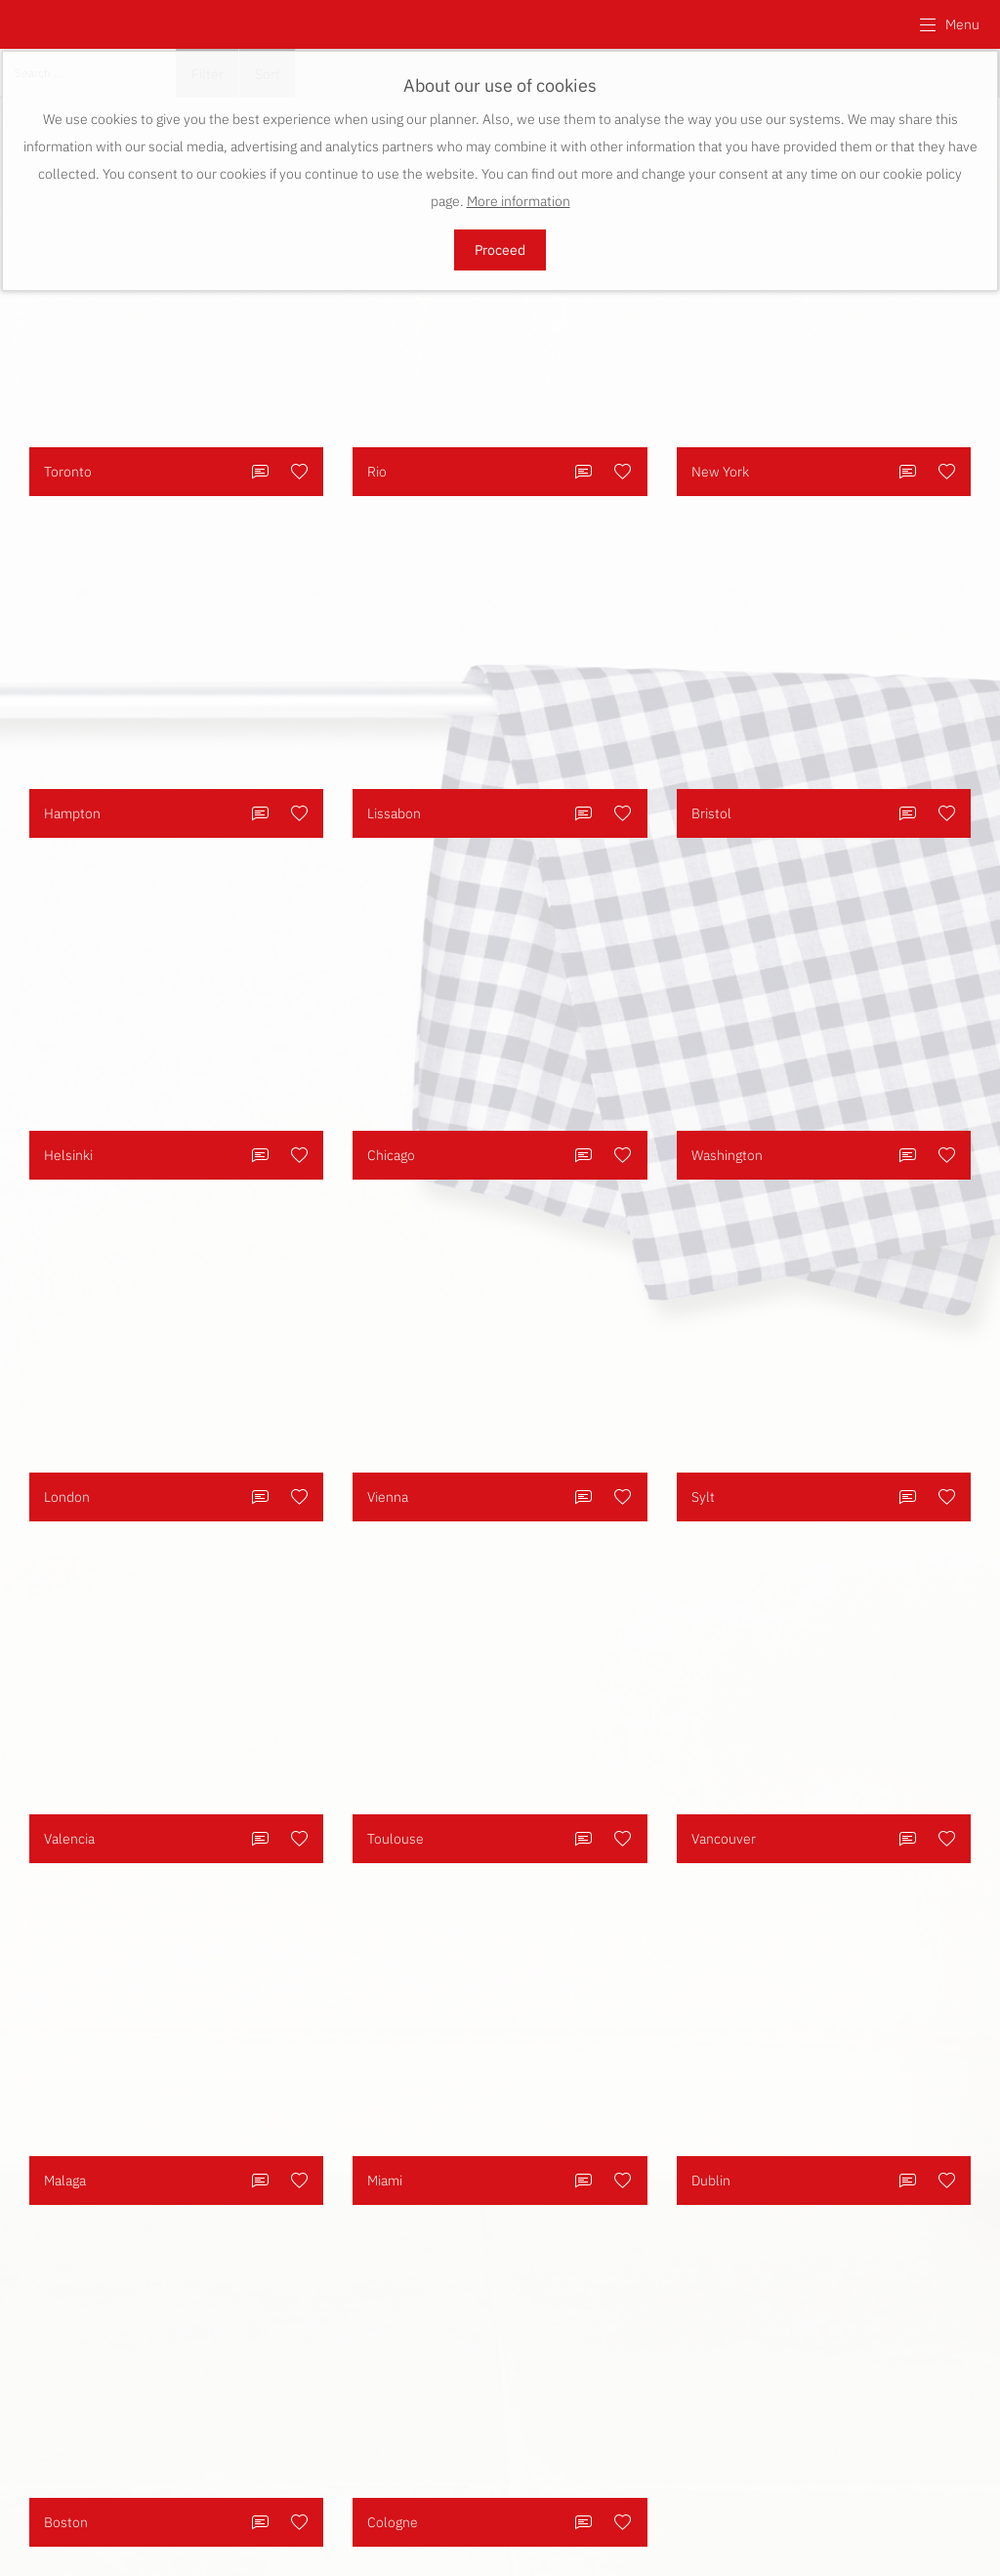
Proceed (500, 250)
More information (518, 201)
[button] (948, 24)
